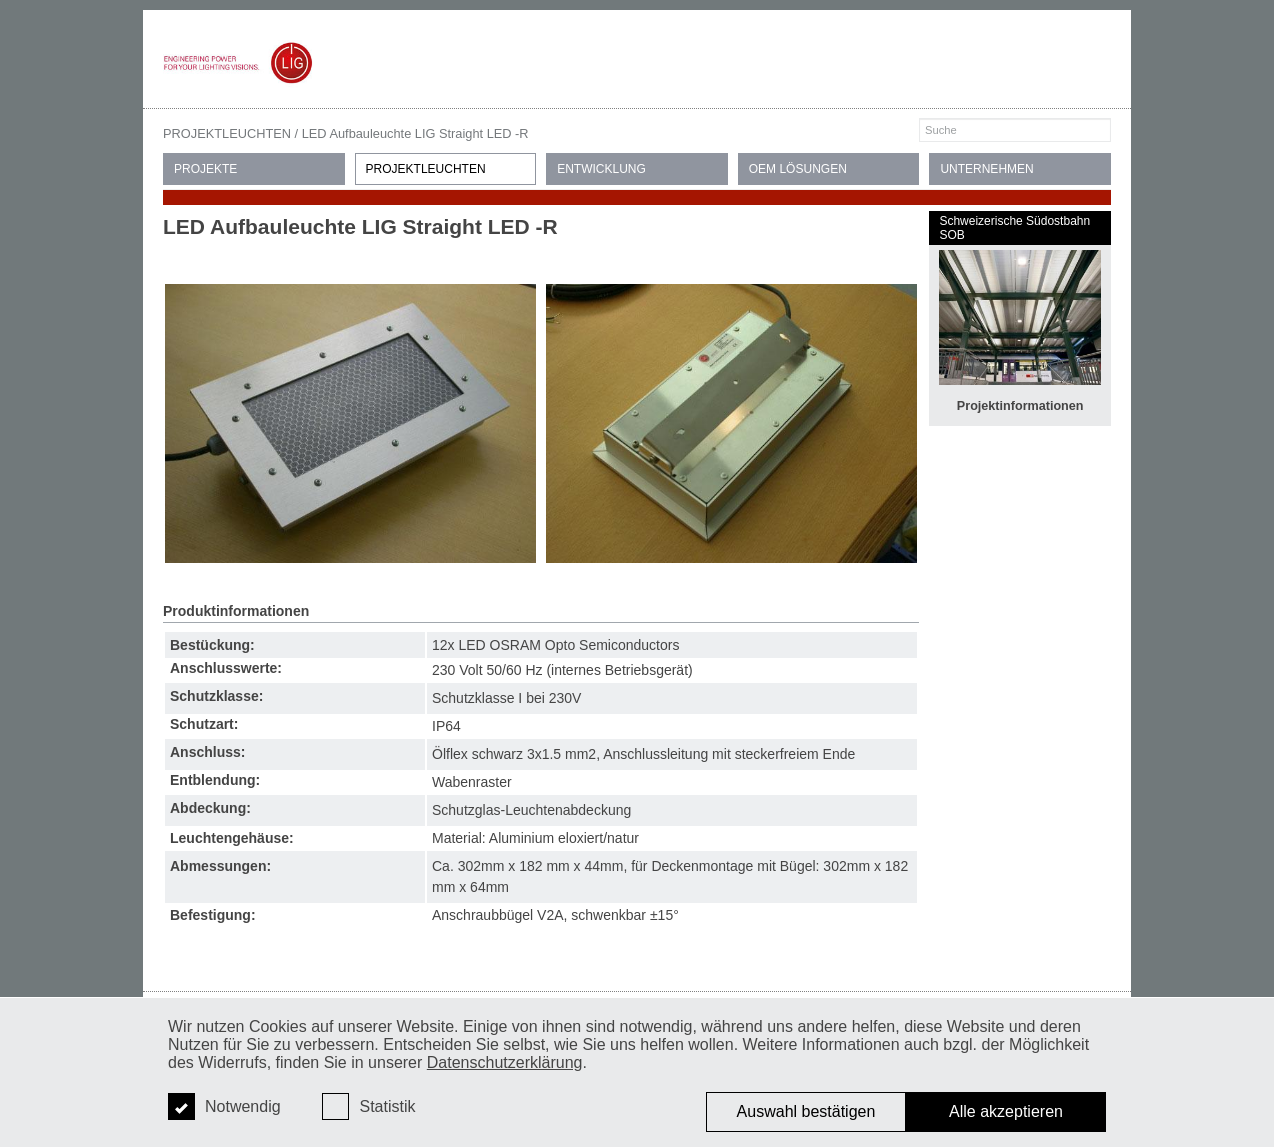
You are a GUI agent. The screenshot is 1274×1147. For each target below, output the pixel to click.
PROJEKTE (205, 169)
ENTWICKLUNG (601, 169)
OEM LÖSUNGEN (798, 169)
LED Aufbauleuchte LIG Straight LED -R (415, 133)
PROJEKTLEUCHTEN (227, 133)
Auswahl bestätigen (806, 1111)
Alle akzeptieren (1006, 1111)
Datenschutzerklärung (505, 1062)
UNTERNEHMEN (986, 169)
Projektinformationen (1020, 406)
